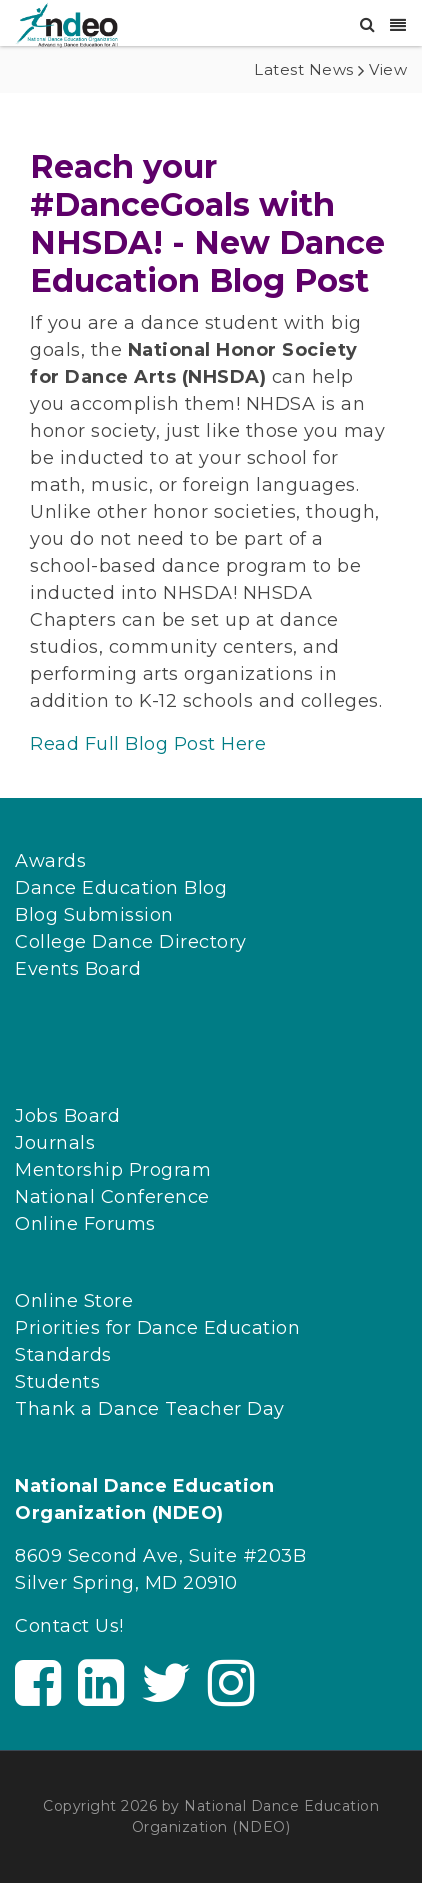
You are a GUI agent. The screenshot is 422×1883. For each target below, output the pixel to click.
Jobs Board (67, 1116)
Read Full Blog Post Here (148, 744)
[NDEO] (66, 24)
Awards (50, 861)
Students (57, 1382)
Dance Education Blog (121, 888)
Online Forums (85, 1224)
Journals (55, 1143)
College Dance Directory (131, 942)
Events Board (78, 969)
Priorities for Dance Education (157, 1328)
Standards (63, 1355)
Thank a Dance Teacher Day (150, 1409)
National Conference (112, 1197)
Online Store (74, 1301)
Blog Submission (94, 915)
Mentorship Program (113, 1170)
